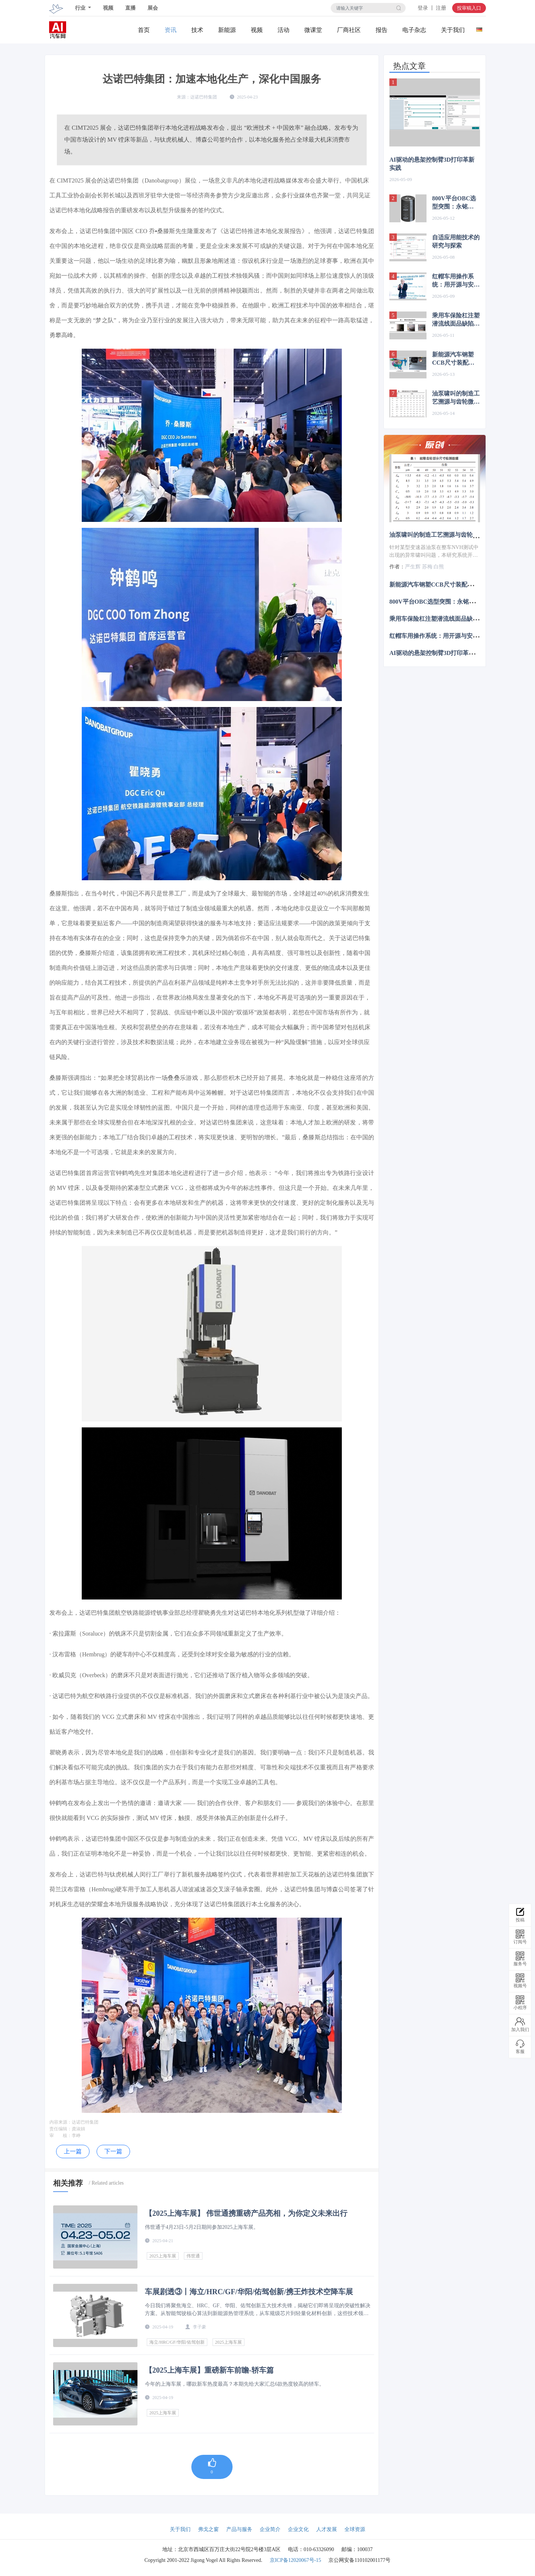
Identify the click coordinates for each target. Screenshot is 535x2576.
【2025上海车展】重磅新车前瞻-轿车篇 (209, 2370)
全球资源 (354, 2529)
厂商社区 (349, 30)
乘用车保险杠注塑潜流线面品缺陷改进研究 (456, 320)
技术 (197, 30)
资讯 (170, 30)
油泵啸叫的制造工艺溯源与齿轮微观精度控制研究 (456, 398)
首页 (144, 30)
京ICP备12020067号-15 (295, 2560)
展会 (152, 8)
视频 (108, 8)
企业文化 (298, 2529)
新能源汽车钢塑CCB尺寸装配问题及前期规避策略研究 (456, 359)
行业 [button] (81, 8)
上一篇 (73, 2151)
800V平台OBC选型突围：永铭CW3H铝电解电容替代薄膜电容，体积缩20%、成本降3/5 (456, 203)
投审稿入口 (469, 8)
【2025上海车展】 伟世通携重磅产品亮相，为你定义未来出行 (246, 2213)
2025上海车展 (162, 2256)
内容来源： (60, 2122)
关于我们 (453, 30)
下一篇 (113, 2151)
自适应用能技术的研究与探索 (456, 241)
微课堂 (313, 30)
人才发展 (326, 2529)
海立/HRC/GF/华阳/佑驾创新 (177, 2342)
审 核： (60, 2135)
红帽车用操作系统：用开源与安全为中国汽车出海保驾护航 (456, 281)
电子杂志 (414, 30)
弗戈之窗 (208, 2529)
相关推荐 (68, 2183)
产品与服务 (239, 2529)
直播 (130, 8)
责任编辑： (60, 2128)
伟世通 (193, 2256)
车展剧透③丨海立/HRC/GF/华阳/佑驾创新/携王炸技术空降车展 (249, 2292)
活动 (283, 30)
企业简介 (270, 2529)
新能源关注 (227, 30)
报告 (382, 30)
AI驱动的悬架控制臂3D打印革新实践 (431, 163)
